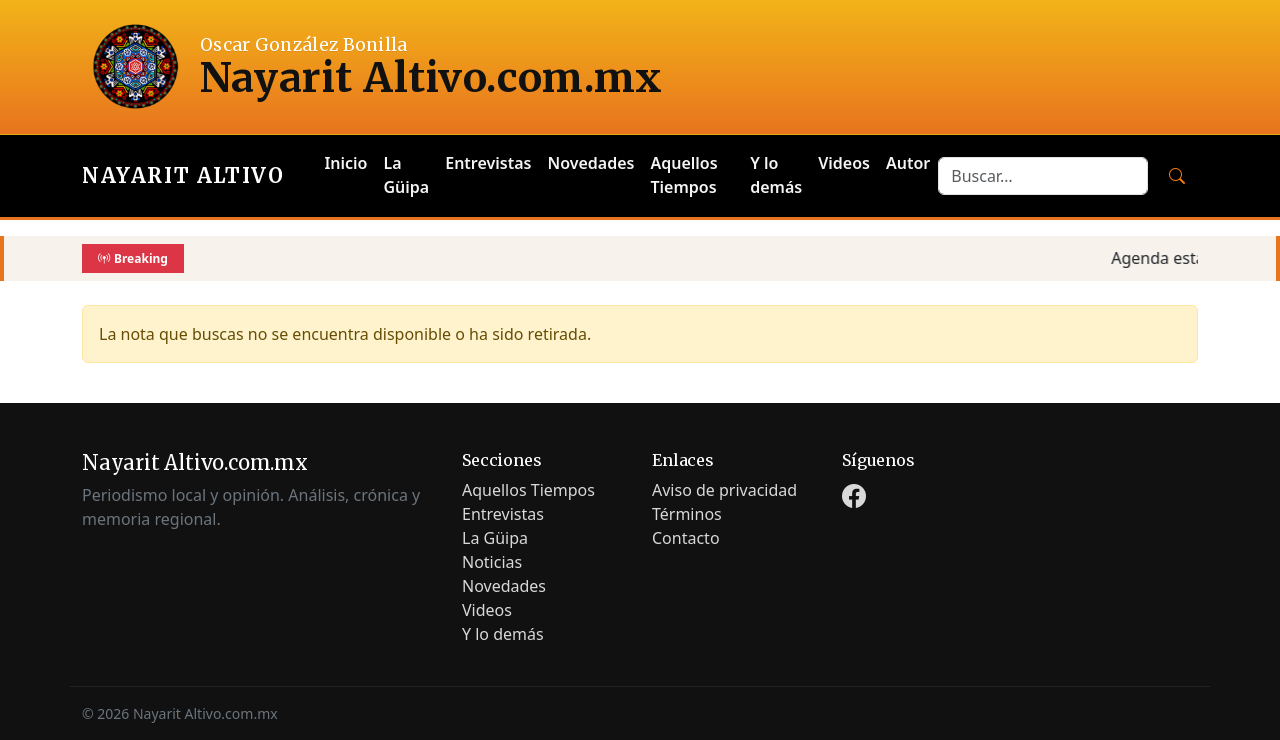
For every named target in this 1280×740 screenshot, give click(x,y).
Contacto (686, 538)
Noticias (492, 562)
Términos (687, 514)
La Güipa (407, 175)
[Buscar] (1177, 176)
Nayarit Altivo (183, 175)
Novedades (590, 163)
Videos (844, 163)
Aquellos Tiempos (683, 175)
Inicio (345, 163)
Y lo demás (776, 175)
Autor (908, 163)
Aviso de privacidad (724, 490)
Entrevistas (488, 163)
